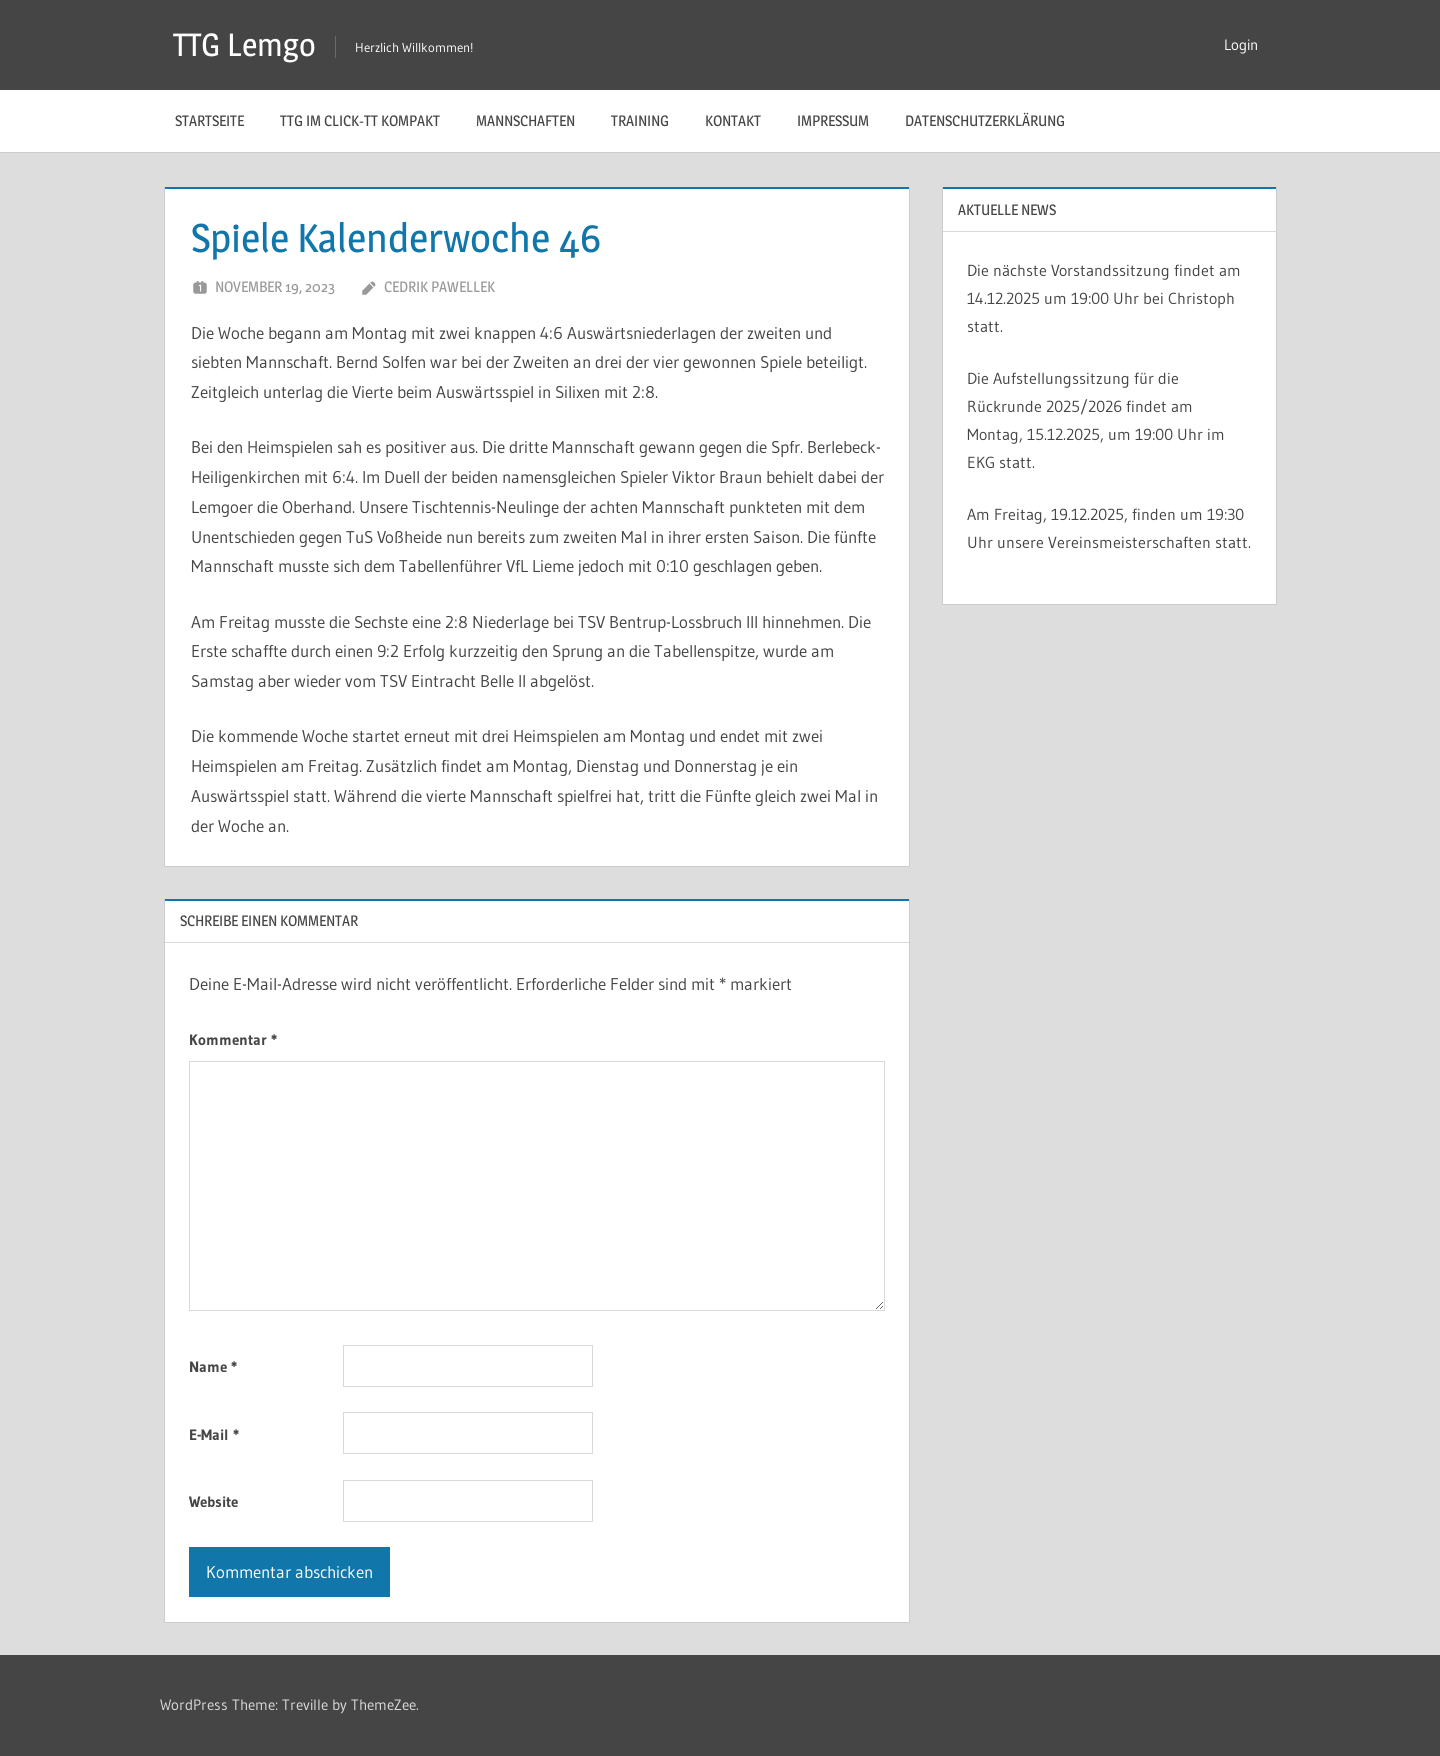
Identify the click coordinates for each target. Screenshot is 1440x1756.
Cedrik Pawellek (439, 286)
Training (640, 120)
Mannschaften (525, 120)
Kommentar (233, 1039)
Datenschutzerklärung (985, 120)
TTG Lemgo (244, 44)
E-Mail (214, 1434)
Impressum (833, 120)
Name (213, 1366)
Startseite (209, 120)
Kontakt (733, 120)
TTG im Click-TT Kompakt (360, 120)
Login (1241, 44)
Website (213, 1501)
